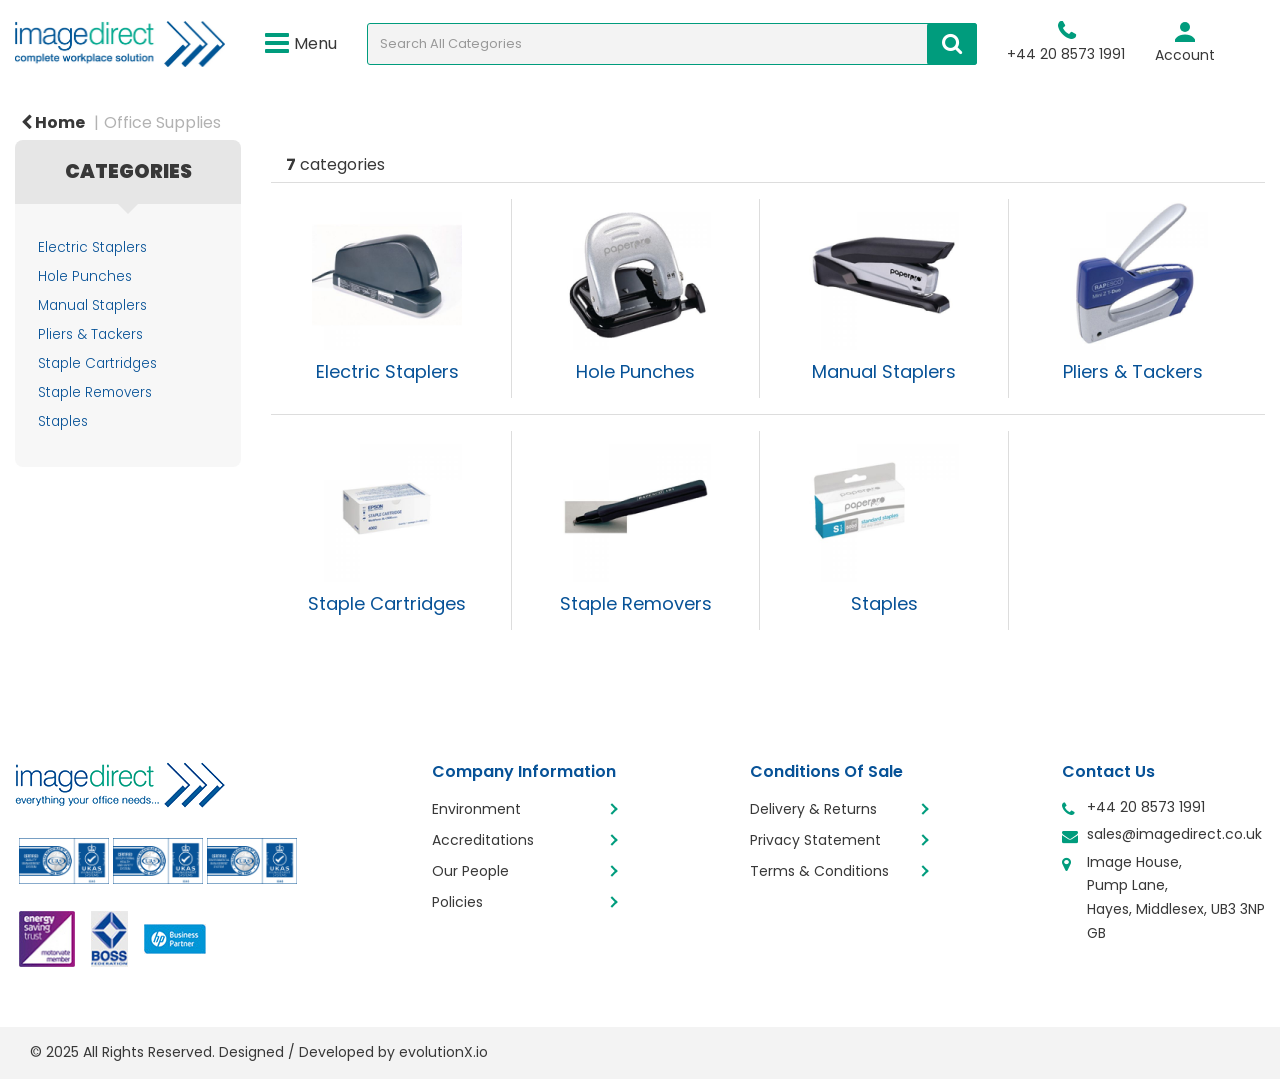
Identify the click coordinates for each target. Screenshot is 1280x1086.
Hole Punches (85, 276)
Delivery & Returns (813, 809)
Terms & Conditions (819, 871)
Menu (301, 44)
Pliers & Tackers (90, 334)
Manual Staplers (92, 305)
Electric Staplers (92, 247)
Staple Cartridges (97, 363)
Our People (470, 871)
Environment (476, 809)
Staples (63, 421)
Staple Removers (95, 392)
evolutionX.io (443, 1052)
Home (53, 122)
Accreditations (483, 840)
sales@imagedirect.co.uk (1174, 834)
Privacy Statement (815, 840)
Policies (457, 902)
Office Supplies (162, 122)
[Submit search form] (952, 44)
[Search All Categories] (672, 44)
